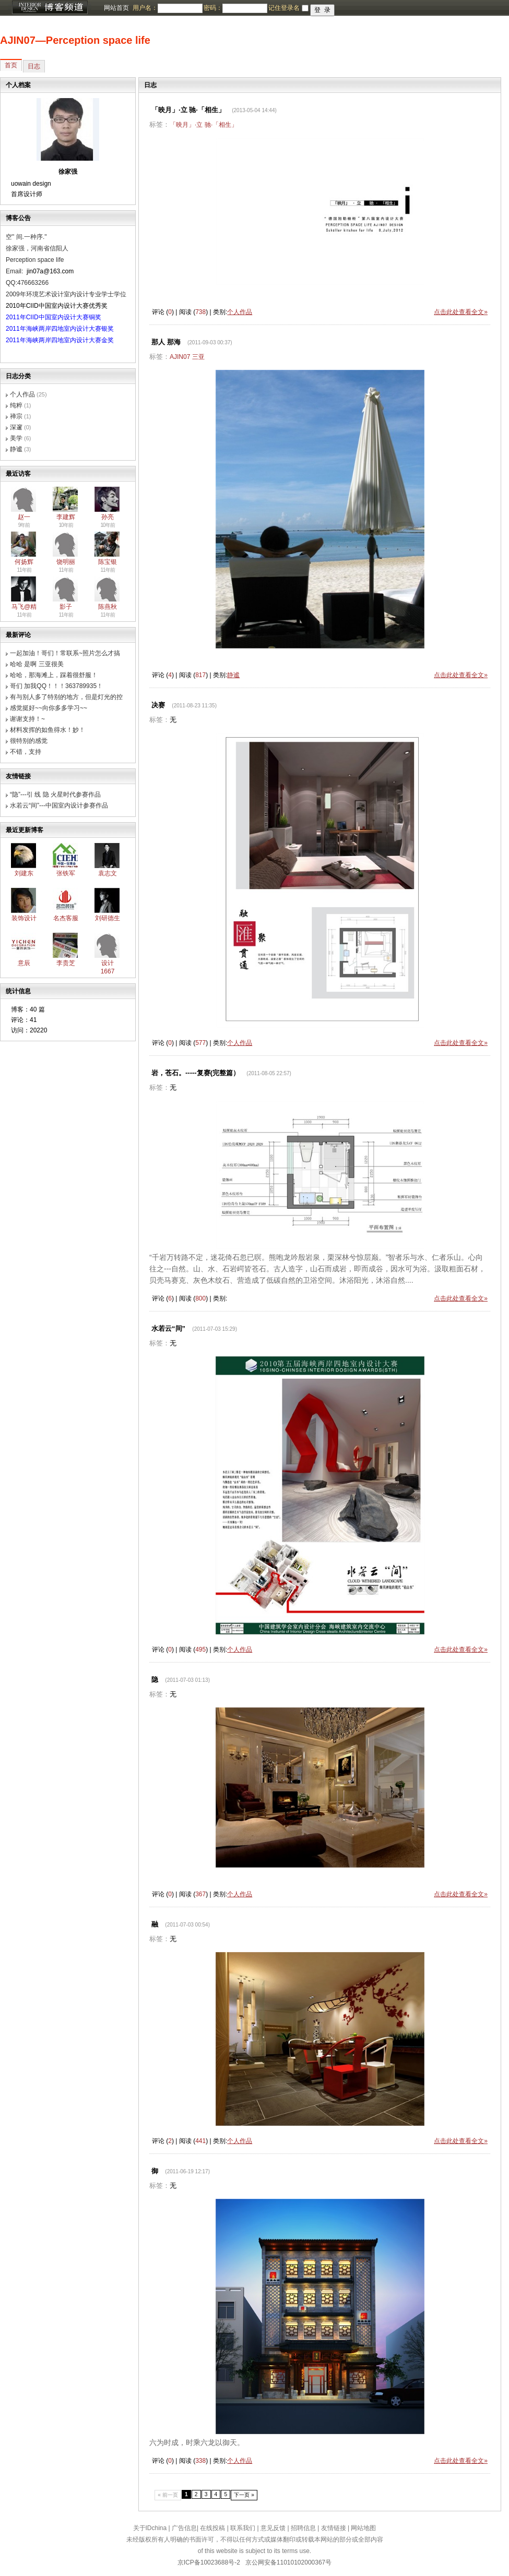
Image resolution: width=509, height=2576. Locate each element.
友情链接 (333, 2528)
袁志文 (107, 873)
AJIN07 (180, 356)
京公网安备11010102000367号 (288, 2562)
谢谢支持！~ (27, 719)
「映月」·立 (186, 124)
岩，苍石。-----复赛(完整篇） (195, 1073)
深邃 (16, 427)
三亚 (198, 356)
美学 (16, 438)
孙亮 (107, 517)
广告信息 (184, 2528)
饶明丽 (65, 561)
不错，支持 (25, 751)
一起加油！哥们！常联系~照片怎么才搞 (65, 653)
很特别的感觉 (29, 740)
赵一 (24, 517)
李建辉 (65, 517)
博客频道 (49, 8)
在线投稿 (212, 2528)
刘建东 (24, 873)
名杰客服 (65, 918)
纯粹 (16, 405)
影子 (66, 606)
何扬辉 (24, 561)
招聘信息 (303, 2528)
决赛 (158, 705)
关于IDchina (150, 2528)
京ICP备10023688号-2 (208, 2562)
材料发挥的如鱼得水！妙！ (47, 729)
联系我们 (242, 2528)
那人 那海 (166, 342)
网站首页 (116, 7)
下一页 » (244, 2495)
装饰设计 (24, 918)
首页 (11, 65)
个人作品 (22, 394)
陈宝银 (107, 561)
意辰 (24, 963)
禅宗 (16, 416)
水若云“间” (168, 1328)
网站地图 (363, 2528)
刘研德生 (107, 918)
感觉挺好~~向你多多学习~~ (48, 708)
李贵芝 (65, 963)
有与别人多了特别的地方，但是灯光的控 (66, 697)
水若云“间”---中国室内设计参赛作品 (59, 805)
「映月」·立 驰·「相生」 (188, 110)
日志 (34, 66)
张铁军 (65, 873)
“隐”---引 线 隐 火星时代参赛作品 (55, 794)
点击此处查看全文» (461, 312)
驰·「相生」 (221, 124)
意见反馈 (273, 2528)
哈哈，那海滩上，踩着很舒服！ (54, 675)
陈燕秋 (107, 606)
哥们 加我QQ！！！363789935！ (56, 686)
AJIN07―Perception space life (75, 40)
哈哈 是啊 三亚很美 (37, 664)
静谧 (16, 449)
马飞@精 (24, 606)
